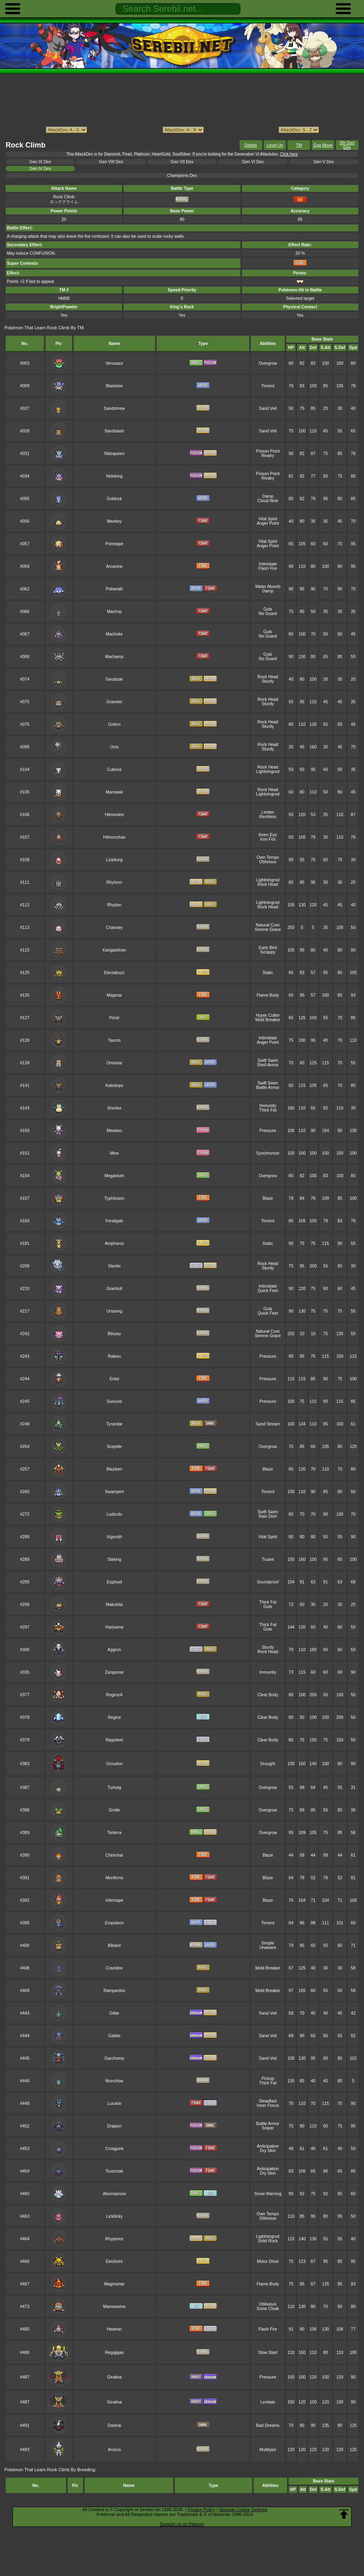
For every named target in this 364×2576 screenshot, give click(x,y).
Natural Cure (267, 925)
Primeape (114, 544)
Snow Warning (267, 2194)
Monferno (114, 1878)
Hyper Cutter (267, 1015)
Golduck (114, 499)
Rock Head (267, 677)
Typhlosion (114, 1198)
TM (299, 145)
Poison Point (268, 451)
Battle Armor (267, 1087)
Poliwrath (114, 589)
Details (250, 145)
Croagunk (114, 2148)
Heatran (114, 2329)
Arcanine (114, 566)
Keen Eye (268, 835)
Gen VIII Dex (111, 162)
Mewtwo (114, 1130)
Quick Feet (268, 1290)
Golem (114, 724)
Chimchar (114, 1855)
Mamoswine (114, 2306)
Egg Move (323, 145)
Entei (114, 1379)
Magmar (114, 995)
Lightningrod (267, 771)
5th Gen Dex (346, 145)
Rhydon (114, 905)
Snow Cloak (267, 2308)
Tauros (114, 1040)
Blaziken (114, 1469)
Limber (267, 812)
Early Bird (268, 947)
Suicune (114, 1401)
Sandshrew (114, 408)
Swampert (114, 1492)
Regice (114, 1717)
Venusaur (114, 363)
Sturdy (268, 681)
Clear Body (267, 1695)
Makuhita (114, 1604)
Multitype (267, 2449)
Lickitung (114, 860)
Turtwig (114, 1787)
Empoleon (114, 1923)
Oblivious (268, 862)
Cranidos (114, 1968)
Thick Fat (268, 1110)
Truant (268, 1559)
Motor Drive (268, 2261)
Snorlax (114, 1108)
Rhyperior (114, 2239)
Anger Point (268, 523)
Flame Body (267, 995)
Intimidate (268, 564)
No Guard (268, 613)
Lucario (114, 2103)
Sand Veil (268, 408)
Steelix (114, 1266)
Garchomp (114, 2058)
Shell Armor (268, 1065)
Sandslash (114, 431)
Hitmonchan (114, 837)
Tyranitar (114, 1424)
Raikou (114, 1356)
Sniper (268, 2128)
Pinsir (114, 1018)
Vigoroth (114, 1537)
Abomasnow (114, 2194)
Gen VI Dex (253, 162)
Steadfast (268, 2101)
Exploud (114, 1582)
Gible (114, 2013)
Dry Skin (267, 2150)
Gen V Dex (323, 162)
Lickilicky (114, 2216)
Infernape (114, 1900)
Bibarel (114, 1945)
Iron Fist (267, 839)
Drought (268, 1764)
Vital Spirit (268, 519)
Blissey (114, 1334)
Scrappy (267, 952)
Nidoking (114, 476)
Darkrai (114, 2425)
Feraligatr (114, 1221)
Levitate (268, 2402)
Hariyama (114, 1627)
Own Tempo (267, 857)
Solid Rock (268, 2241)
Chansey (114, 927)
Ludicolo (114, 1514)
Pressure (267, 1130)
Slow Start (267, 2352)
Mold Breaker (267, 1020)
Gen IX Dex (40, 162)
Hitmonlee (114, 814)
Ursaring (114, 1311)
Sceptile (114, 1446)
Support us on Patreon (182, 2524)
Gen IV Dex (40, 168)
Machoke (114, 634)
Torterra (114, 1832)
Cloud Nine (267, 501)
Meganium (114, 1176)
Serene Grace (268, 929)
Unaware (267, 1947)
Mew (114, 1153)
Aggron (114, 1649)
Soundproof (268, 1582)
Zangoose (114, 1672)
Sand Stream (268, 1424)
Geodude (114, 679)
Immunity (267, 1105)
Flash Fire (268, 568)
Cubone (114, 769)
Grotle (114, 1810)
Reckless (267, 816)
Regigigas (114, 2352)
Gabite (114, 2036)
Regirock (114, 1695)
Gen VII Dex (182, 162)
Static (268, 972)
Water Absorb (268, 586)
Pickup (267, 2078)
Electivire (114, 2261)
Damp (267, 496)
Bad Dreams (267, 2425)
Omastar (114, 1063)
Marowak (114, 792)
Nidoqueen (114, 453)
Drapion (114, 2126)
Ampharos (114, 1243)
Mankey (114, 521)
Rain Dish (268, 1516)
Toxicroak (114, 2171)
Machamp (114, 656)
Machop (114, 611)
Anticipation (268, 2146)
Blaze (268, 1198)
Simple (267, 1943)
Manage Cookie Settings (243, 2509)
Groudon (114, 1764)
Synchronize (267, 1153)
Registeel (114, 1740)
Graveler (114, 702)
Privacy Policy (201, 2509)
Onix (114, 747)
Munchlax (114, 2081)
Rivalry (267, 455)
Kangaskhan (114, 950)
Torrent (267, 386)
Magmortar (114, 2284)
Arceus (114, 2449)
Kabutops (114, 1085)
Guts (267, 609)
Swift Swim (268, 1060)
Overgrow (268, 363)
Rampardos (114, 1990)
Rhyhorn (114, 882)
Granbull (114, 1288)
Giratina (114, 2377)
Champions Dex (182, 175)
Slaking (114, 1559)
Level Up (275, 145)
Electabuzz (114, 972)
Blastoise (114, 386)
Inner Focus (268, 2105)
